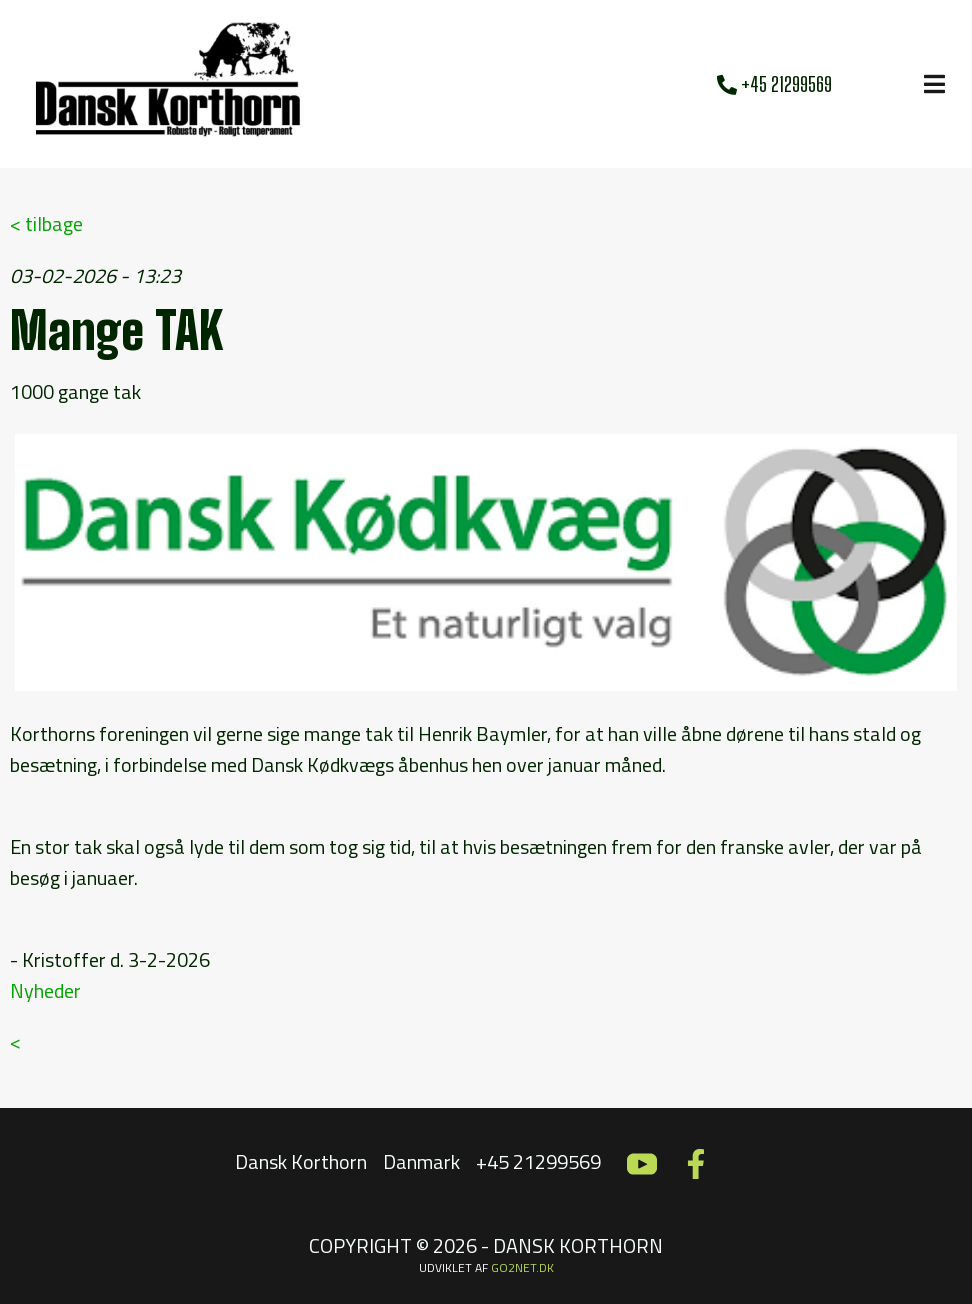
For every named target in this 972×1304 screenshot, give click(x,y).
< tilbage (46, 223)
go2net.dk (522, 1267)
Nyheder (45, 990)
